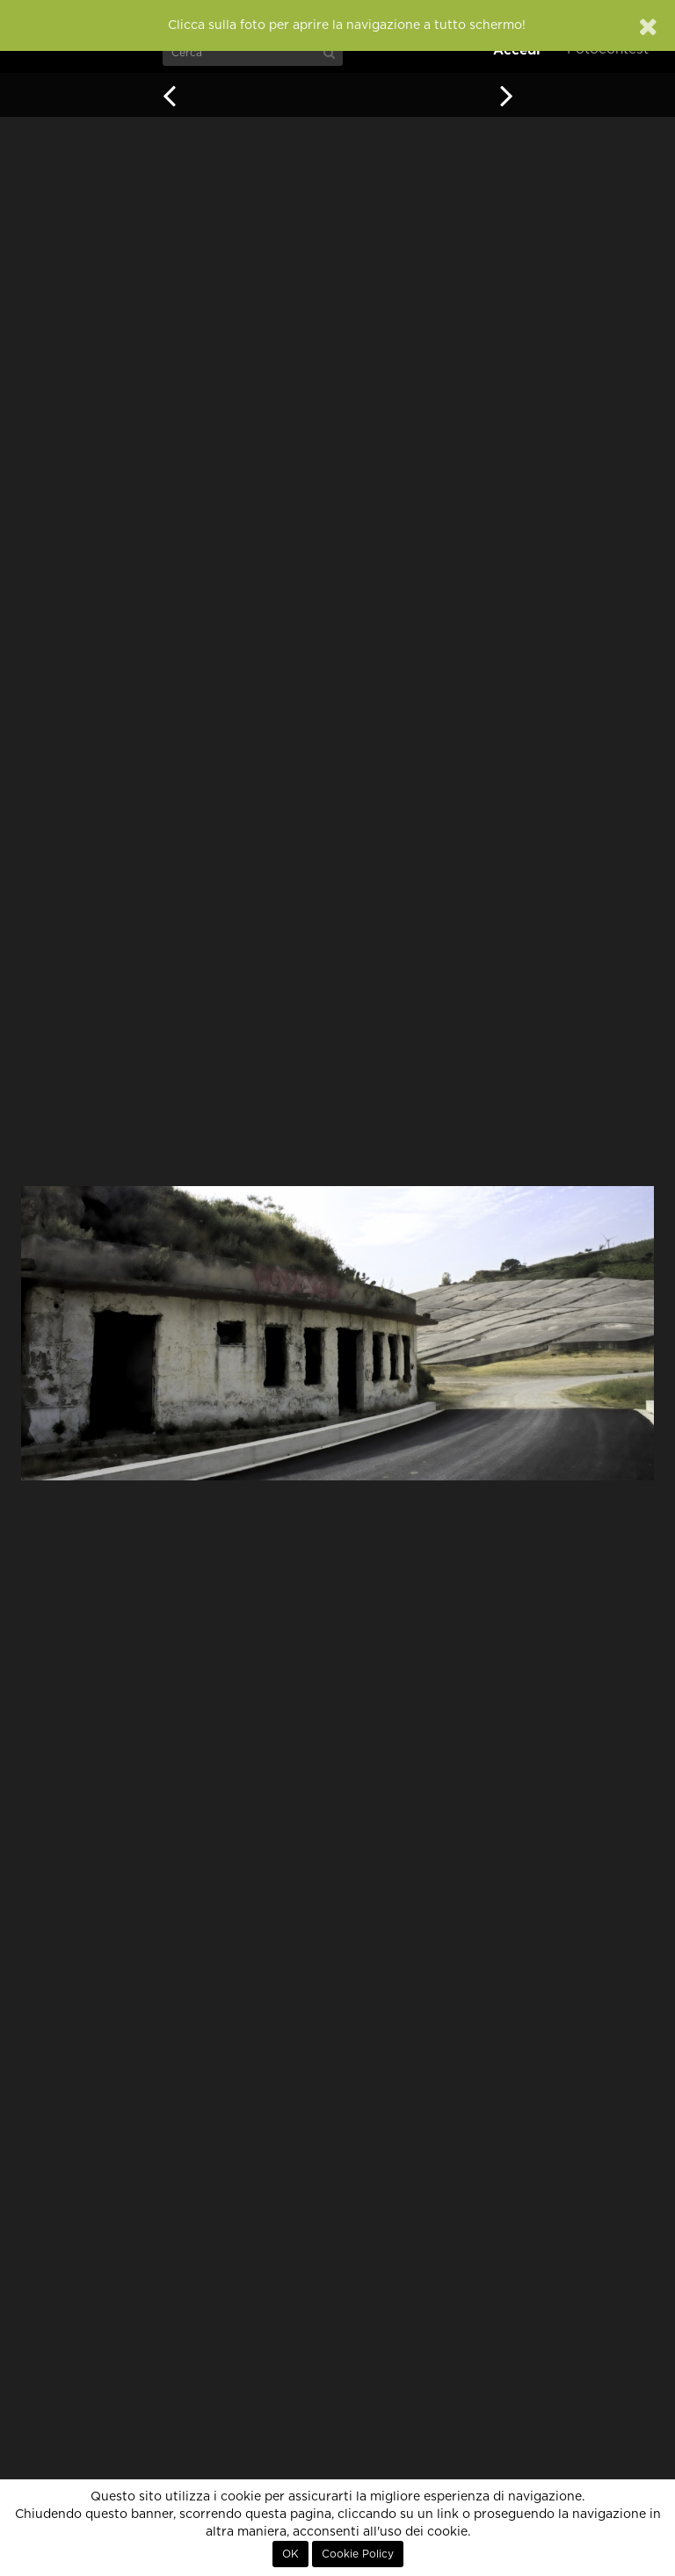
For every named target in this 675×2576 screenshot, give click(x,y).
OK (290, 2554)
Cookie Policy (358, 2554)
